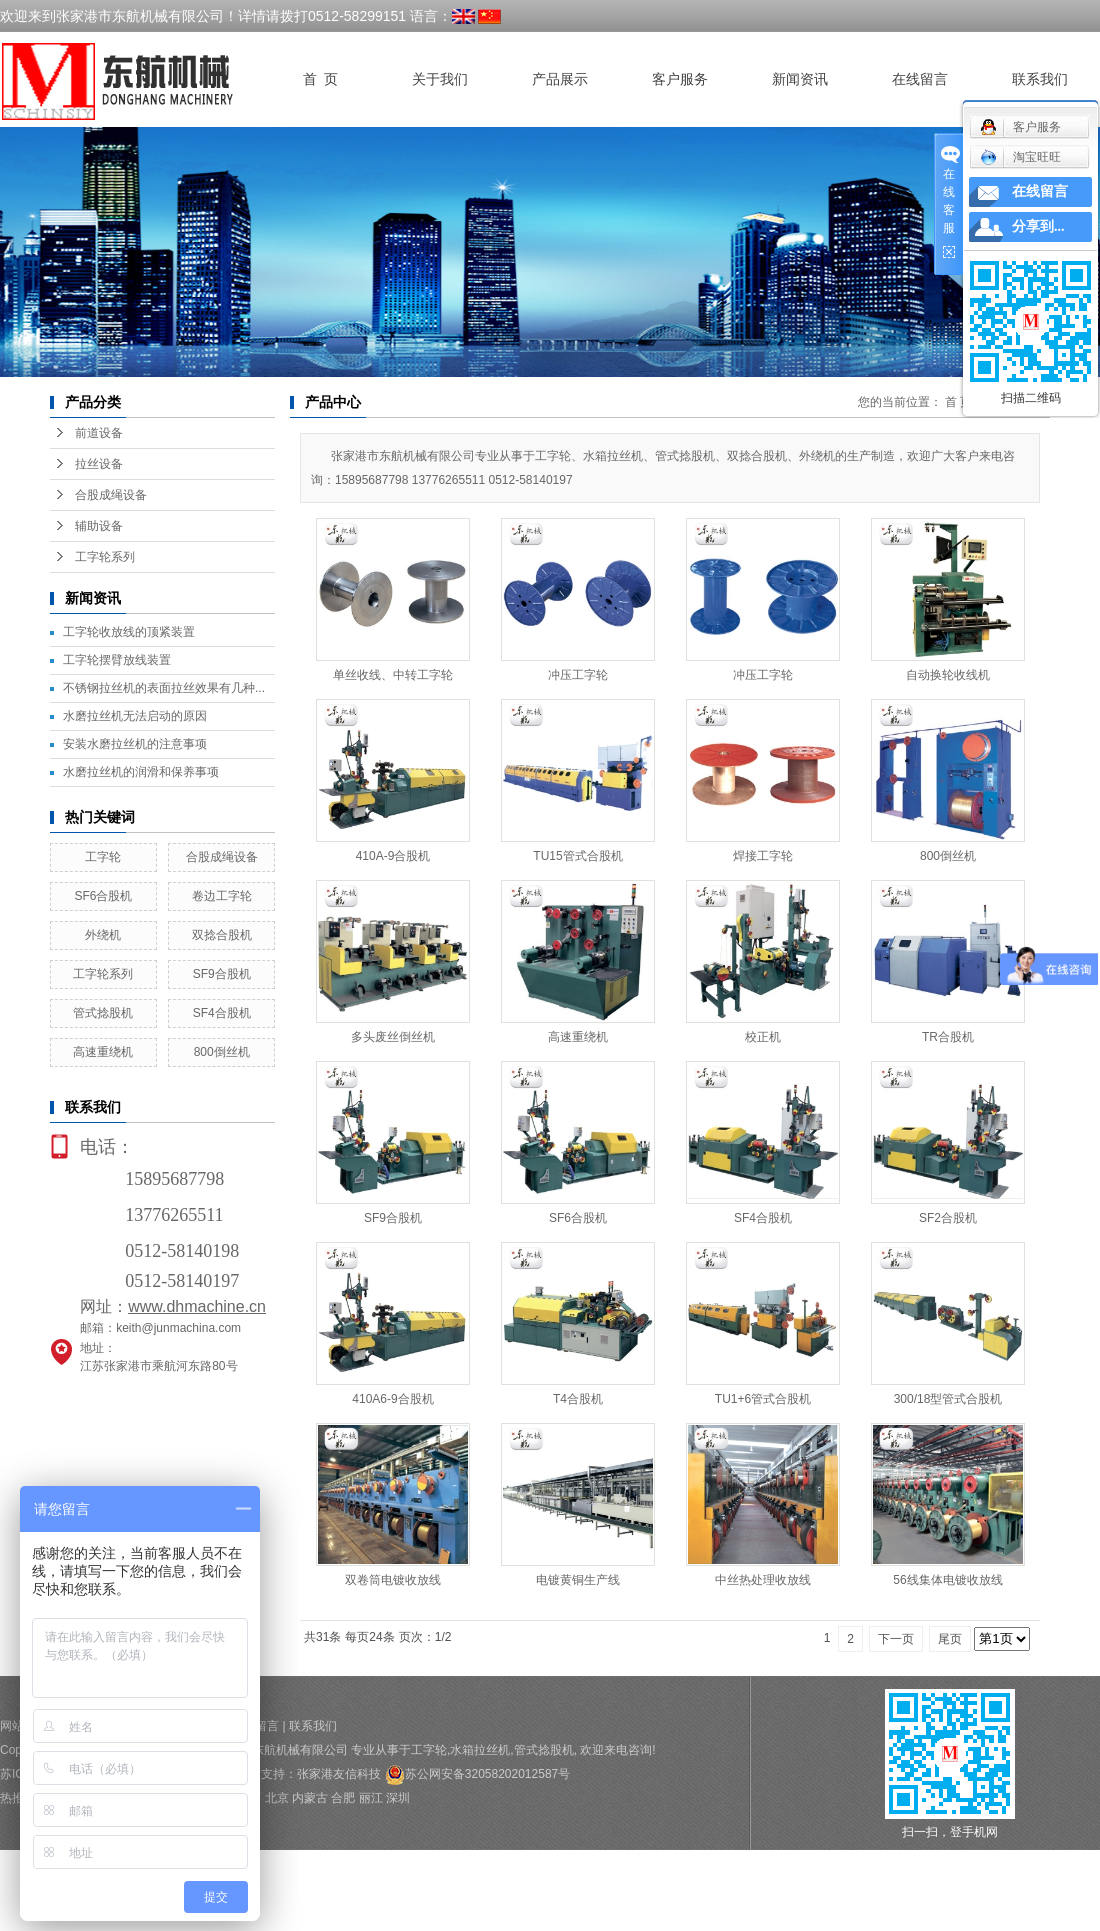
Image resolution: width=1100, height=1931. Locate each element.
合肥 (343, 1798)
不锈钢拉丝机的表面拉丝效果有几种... (164, 688)
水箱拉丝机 (480, 1750)
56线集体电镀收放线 (947, 1580)
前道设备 (99, 433)
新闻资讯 (800, 79)
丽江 (371, 1798)
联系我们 (1040, 79)
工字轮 (103, 857)
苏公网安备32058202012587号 (477, 1774)
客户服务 (680, 79)
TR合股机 (948, 1037)
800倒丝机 (222, 1052)
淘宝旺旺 (1020, 157)
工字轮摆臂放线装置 (117, 660)
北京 (277, 1798)
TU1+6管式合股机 (763, 1399)
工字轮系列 (105, 557)
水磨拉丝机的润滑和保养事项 (141, 772)
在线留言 (920, 79)
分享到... (1038, 226)
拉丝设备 (99, 464)
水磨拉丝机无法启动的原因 (135, 716)
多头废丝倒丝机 (393, 1037)
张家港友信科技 (339, 1774)
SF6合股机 (103, 896)
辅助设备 (99, 526)
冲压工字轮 (578, 675)
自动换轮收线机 (948, 675)
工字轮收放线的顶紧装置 (129, 632)
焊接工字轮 (763, 856)
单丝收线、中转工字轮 (393, 675)
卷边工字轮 (222, 896)
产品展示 (560, 79)
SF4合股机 (222, 1013)
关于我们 (440, 79)
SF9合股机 (222, 974)
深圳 (398, 1798)
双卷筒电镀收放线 (393, 1580)
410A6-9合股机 (392, 1399)
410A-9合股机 (393, 856)
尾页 (950, 1639)
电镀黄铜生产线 (578, 1580)
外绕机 (103, 935)
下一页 (896, 1639)
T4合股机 (578, 1399)
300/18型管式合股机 (948, 1399)
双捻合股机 (222, 935)
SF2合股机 (948, 1218)
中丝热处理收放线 (763, 1580)
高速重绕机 (103, 1052)
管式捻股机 (103, 1013)
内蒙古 (310, 1798)
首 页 (320, 79)
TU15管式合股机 (577, 856)
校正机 (763, 1037)
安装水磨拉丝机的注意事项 (135, 744)
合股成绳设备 (111, 495)
